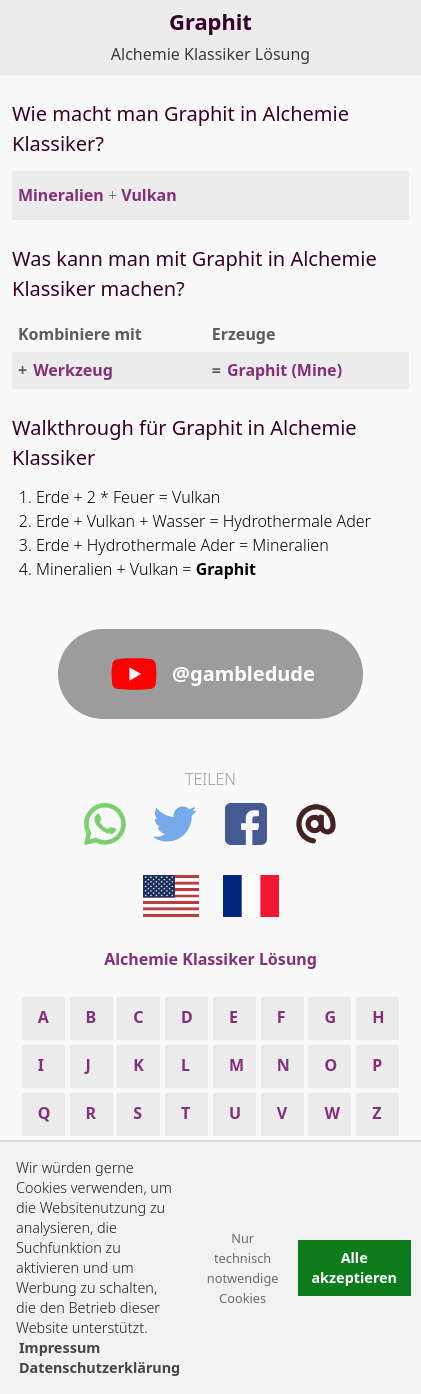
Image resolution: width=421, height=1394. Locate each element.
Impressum (59, 1347)
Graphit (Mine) (284, 370)
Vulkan (148, 195)
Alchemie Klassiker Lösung (210, 54)
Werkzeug (73, 370)
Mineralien (61, 195)
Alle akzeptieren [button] (354, 1267)
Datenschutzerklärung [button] (99, 1367)
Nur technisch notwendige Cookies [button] (243, 1268)
